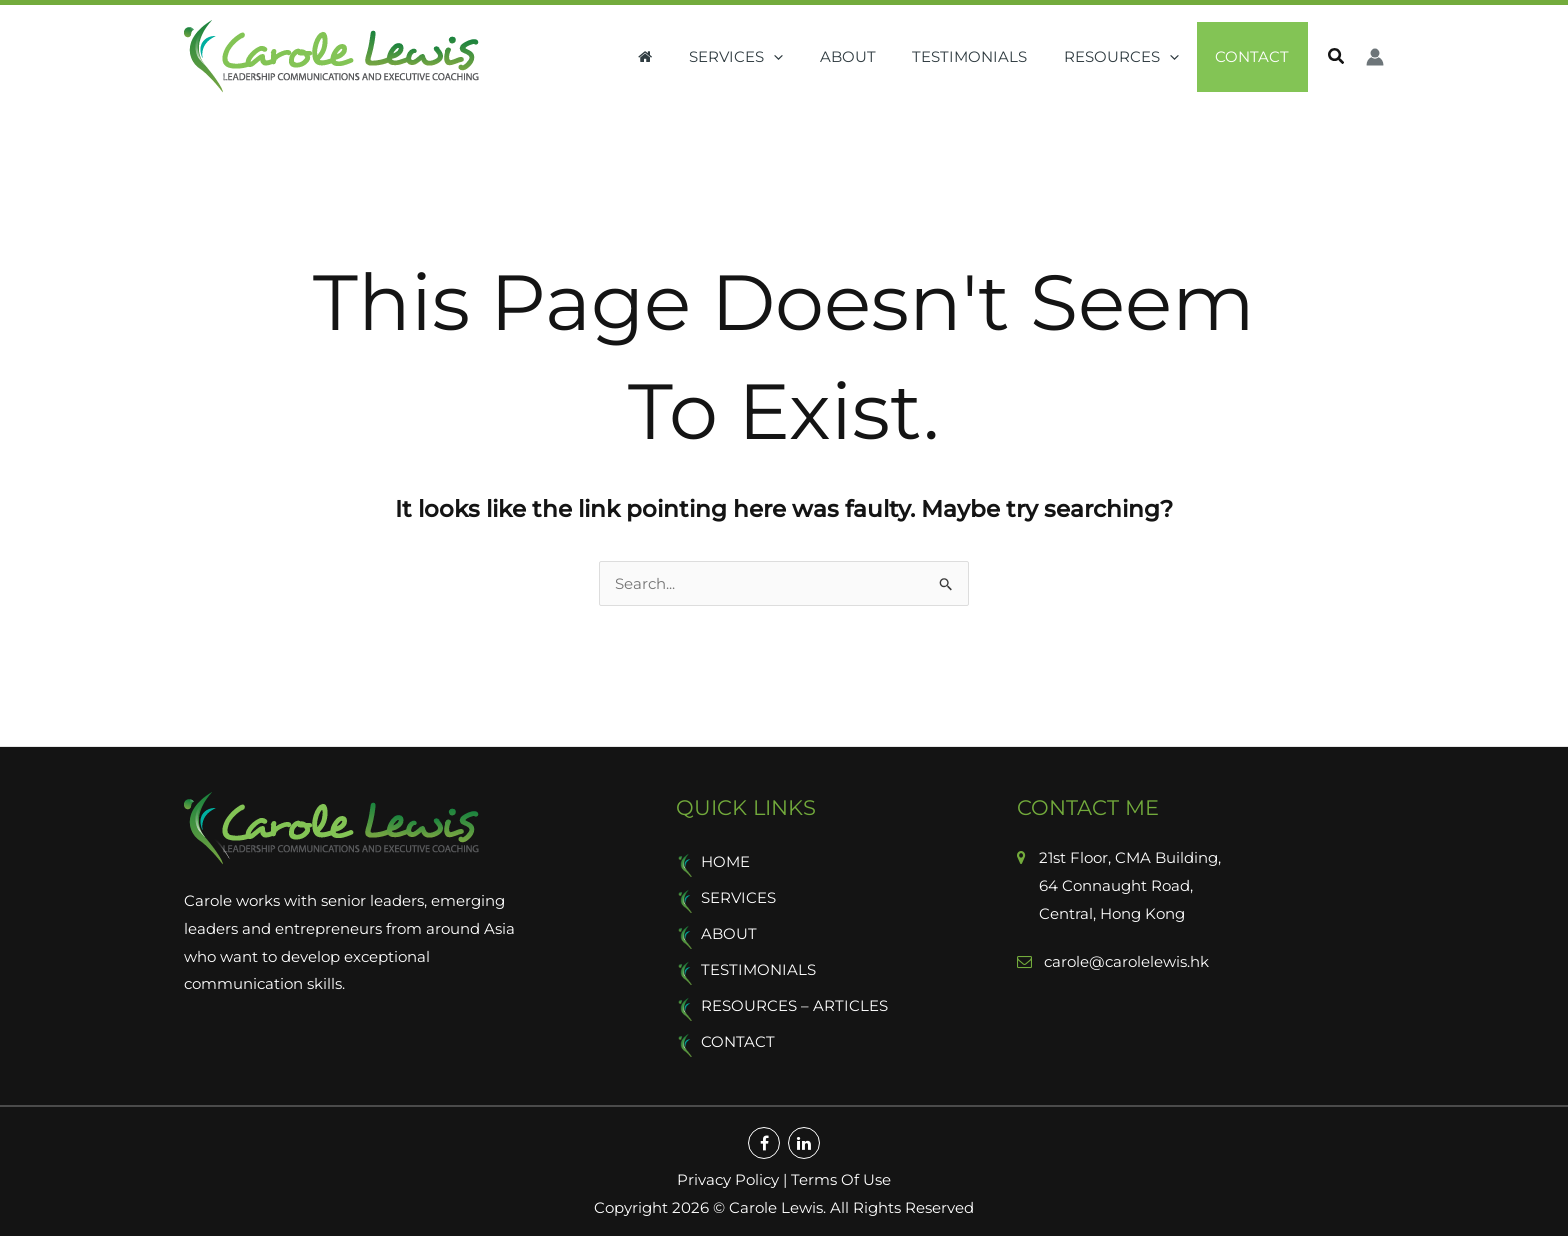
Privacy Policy (728, 1173)
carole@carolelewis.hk (1124, 961)
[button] (803, 57)
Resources (1131, 57)
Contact (1256, 56)
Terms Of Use (841, 1173)
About (871, 56)
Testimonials (986, 56)
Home (725, 861)
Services (766, 57)
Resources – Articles (794, 1001)
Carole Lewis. (775, 1201)
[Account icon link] (1375, 57)
